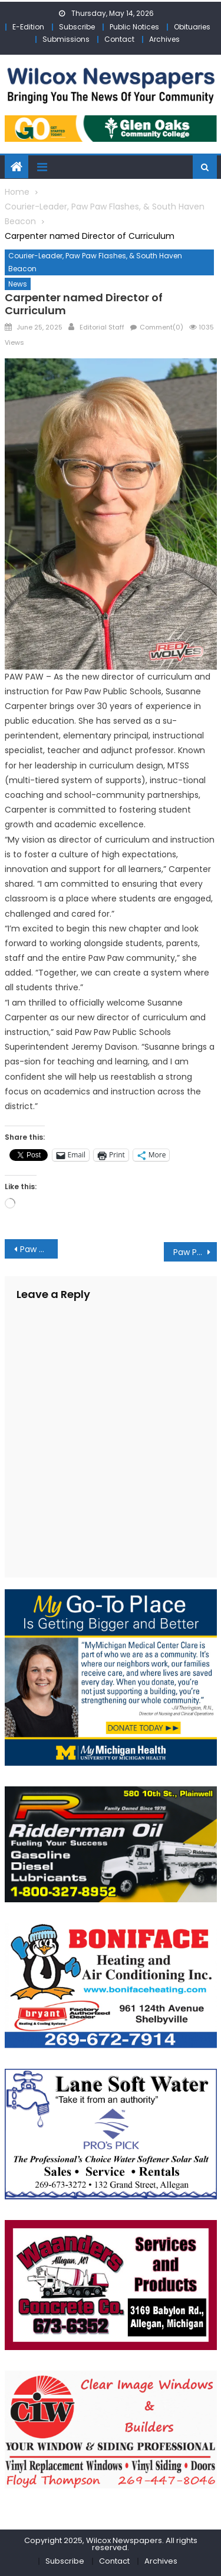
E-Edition (28, 27)
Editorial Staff (102, 327)
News (17, 284)
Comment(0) (161, 327)
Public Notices (134, 27)
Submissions (66, 39)
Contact (119, 39)
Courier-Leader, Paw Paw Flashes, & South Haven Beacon (95, 262)
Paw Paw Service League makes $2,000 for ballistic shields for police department (195, 1252)
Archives (164, 39)
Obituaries (192, 27)
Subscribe (77, 27)
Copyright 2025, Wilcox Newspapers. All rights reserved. (110, 2544)
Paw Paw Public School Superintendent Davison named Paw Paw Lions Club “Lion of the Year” (39, 1249)
